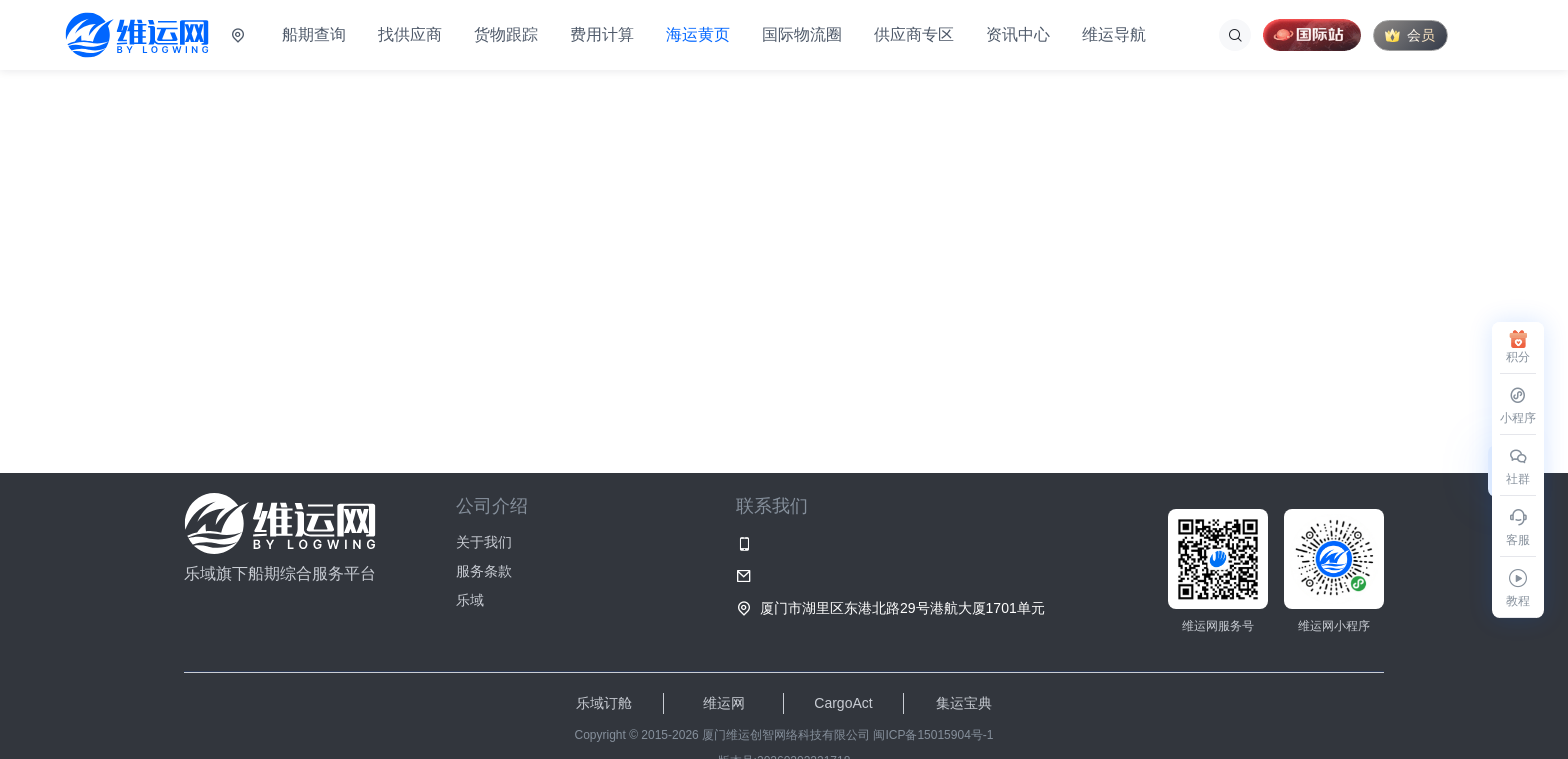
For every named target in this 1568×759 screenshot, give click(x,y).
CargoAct (843, 703)
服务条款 (484, 571)
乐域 (470, 600)
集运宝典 (964, 703)
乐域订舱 (604, 703)
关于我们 (484, 542)
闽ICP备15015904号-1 (933, 735)
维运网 (724, 703)
